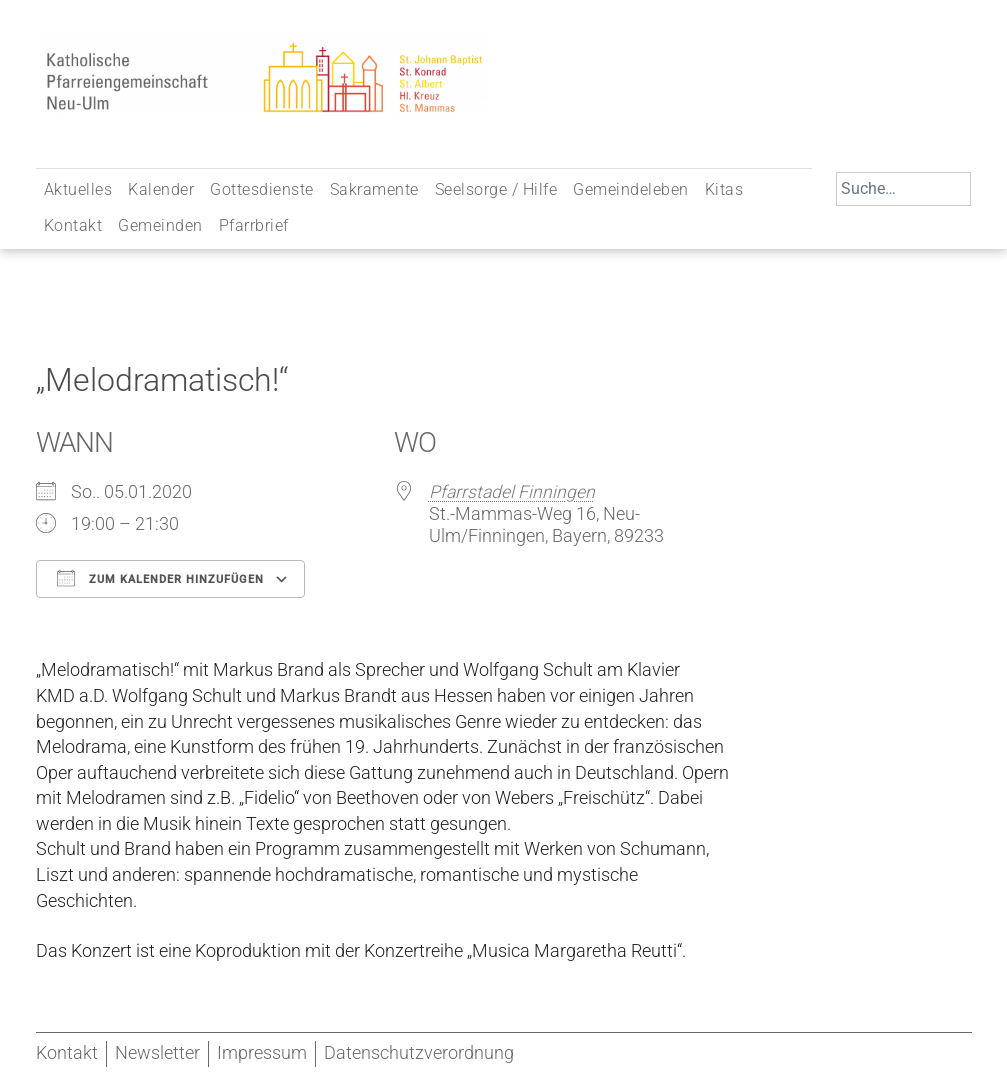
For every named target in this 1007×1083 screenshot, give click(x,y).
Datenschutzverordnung (419, 1053)
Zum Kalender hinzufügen (160, 578)
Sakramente (374, 189)
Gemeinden (160, 225)
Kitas (724, 189)
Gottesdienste (262, 189)
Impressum (262, 1053)
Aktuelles (78, 189)
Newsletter (157, 1053)
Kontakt (73, 225)
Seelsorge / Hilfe (496, 189)
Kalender (161, 189)
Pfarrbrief (254, 225)
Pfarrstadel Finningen (512, 492)
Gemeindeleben (631, 189)
